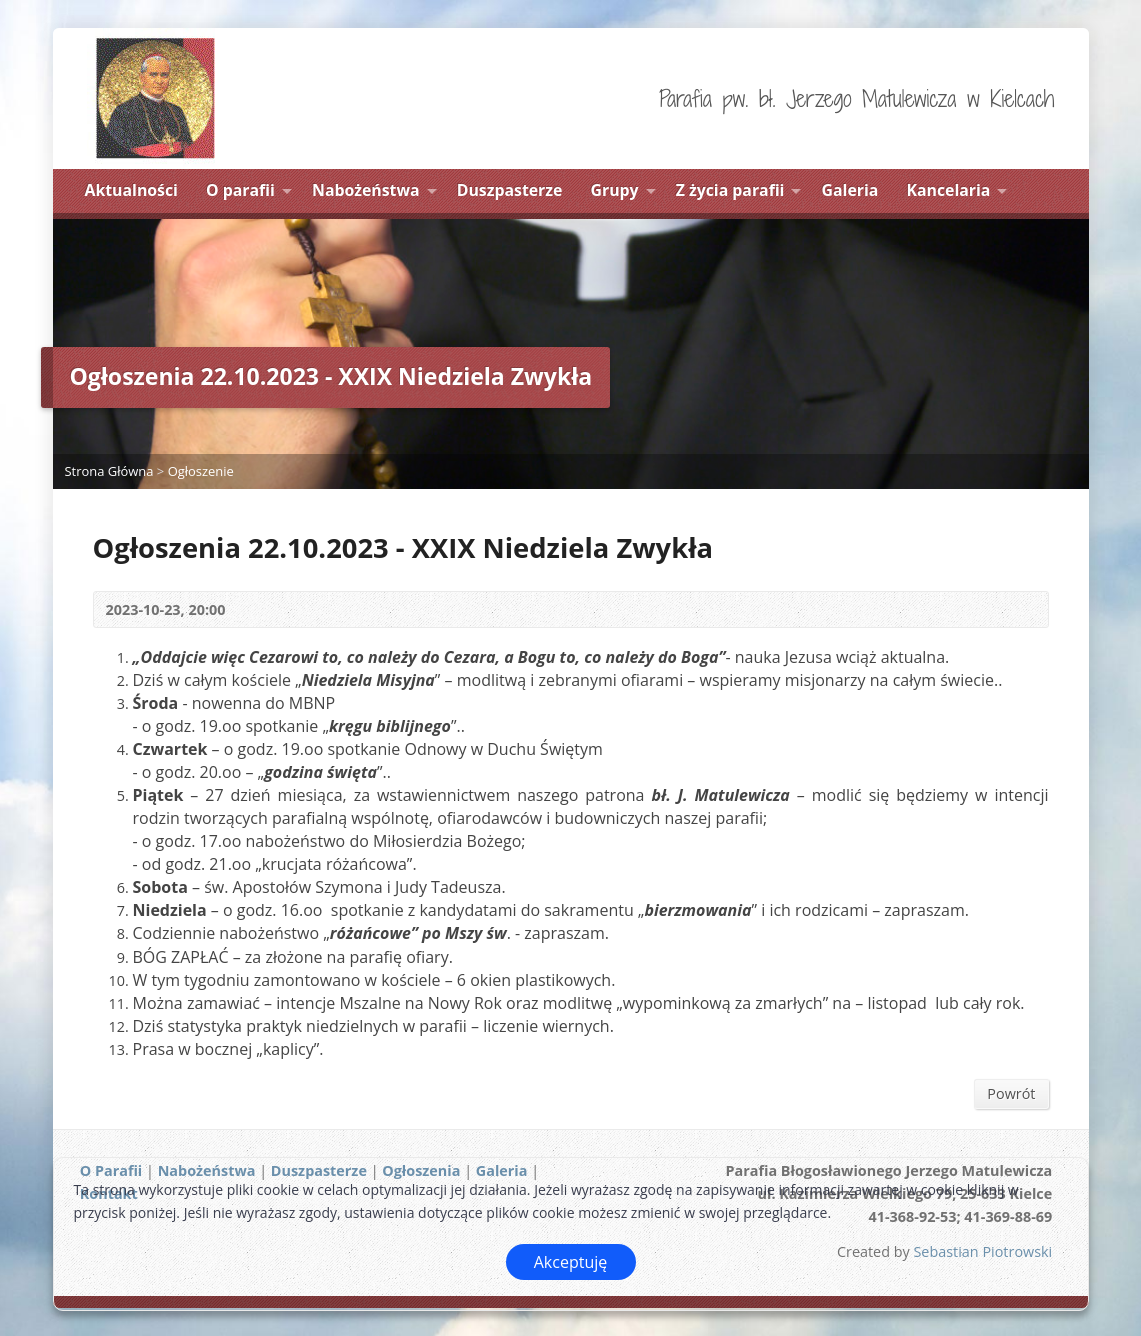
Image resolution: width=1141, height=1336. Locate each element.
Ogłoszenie (201, 471)
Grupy (615, 190)
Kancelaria (949, 190)
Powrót (1011, 1093)
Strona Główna (109, 471)
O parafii (240, 190)
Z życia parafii (730, 190)
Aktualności (131, 190)
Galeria (850, 190)
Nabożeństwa (366, 190)
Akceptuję (571, 1262)
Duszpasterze (510, 190)
